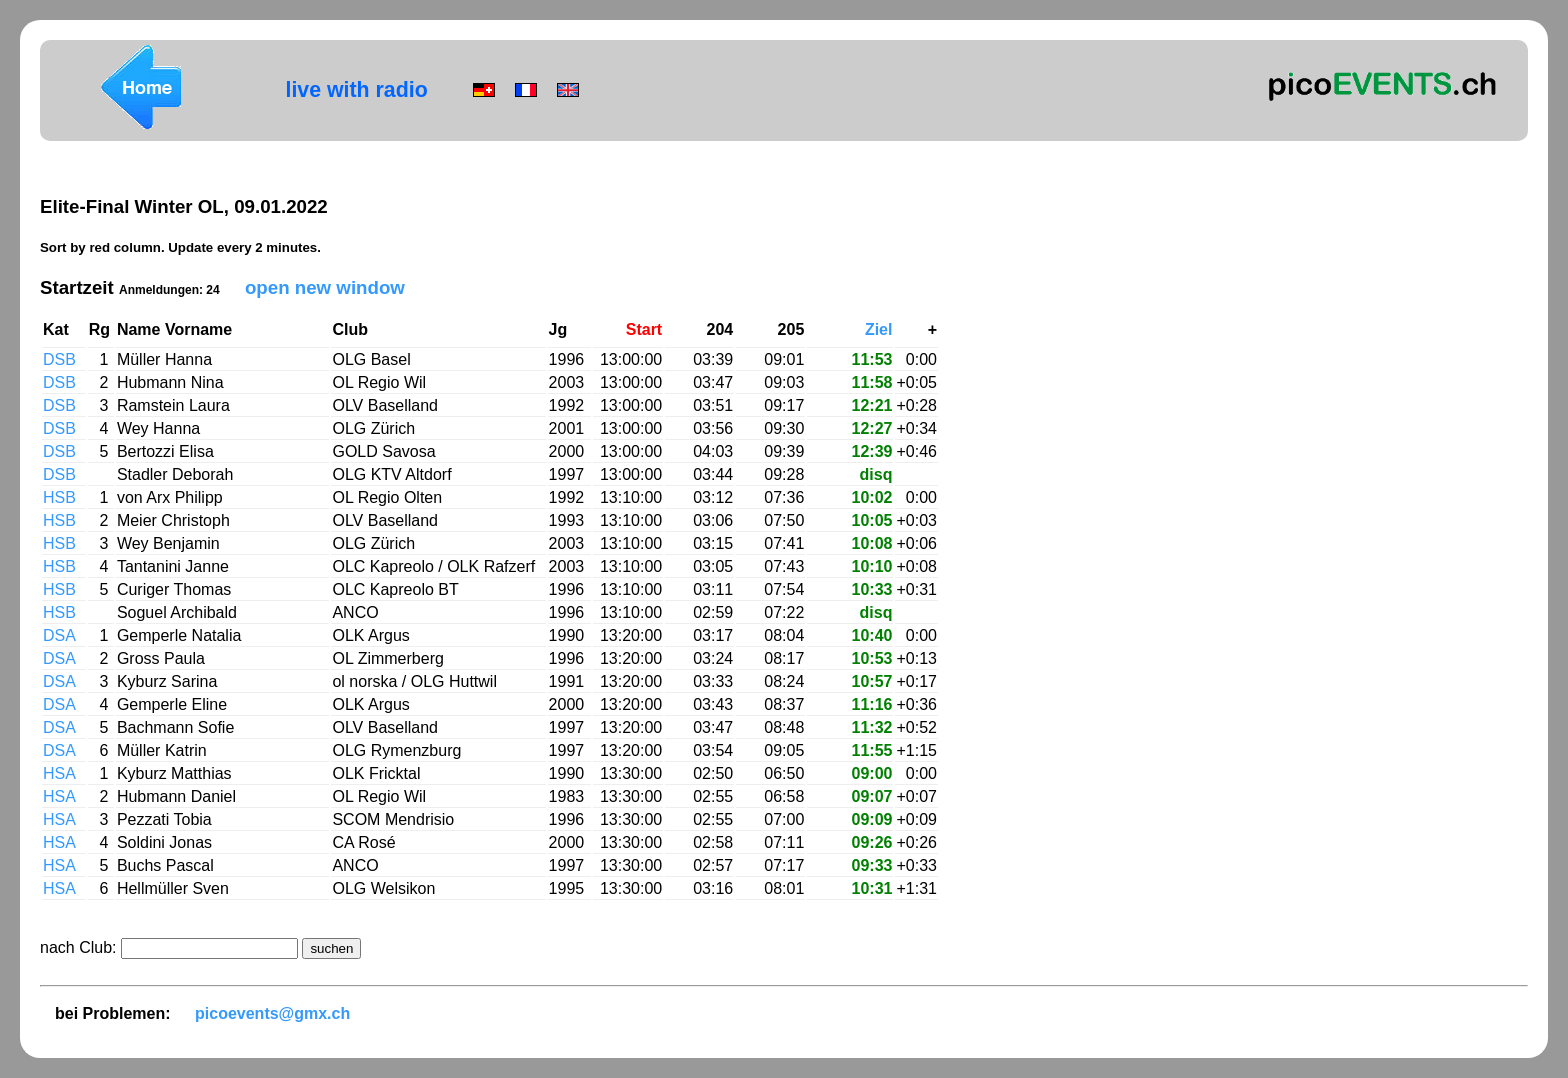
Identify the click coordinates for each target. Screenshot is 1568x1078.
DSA (61, 635)
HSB (61, 497)
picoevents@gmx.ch (272, 1013)
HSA (61, 773)
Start (644, 329)
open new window (325, 287)
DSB (61, 359)
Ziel (879, 329)
